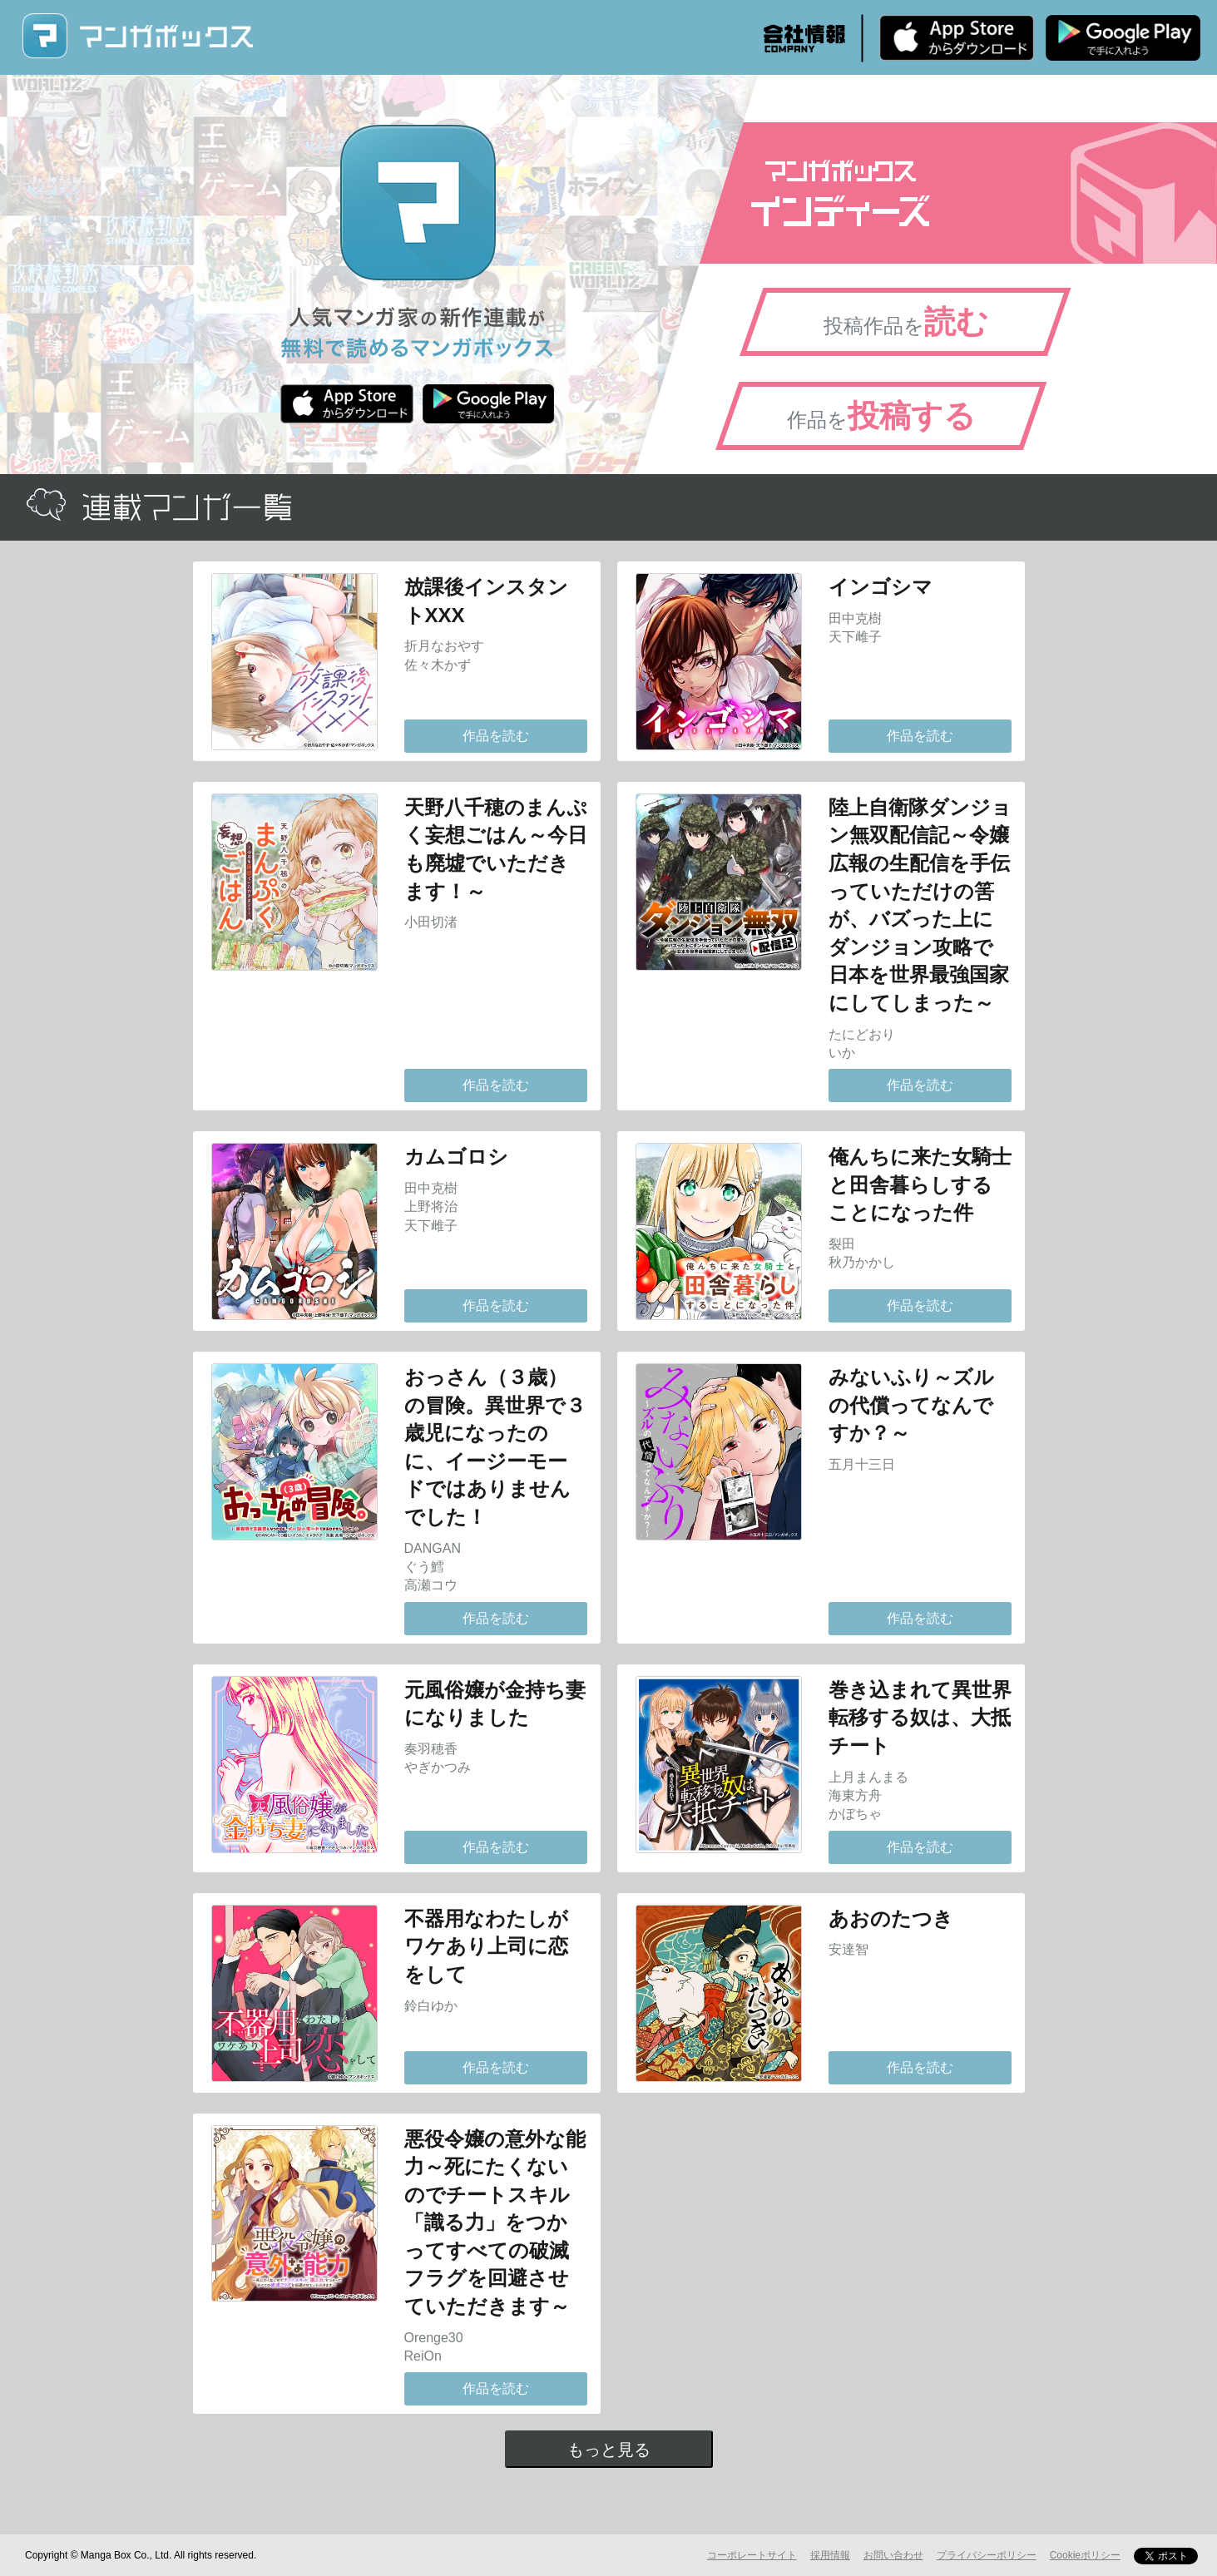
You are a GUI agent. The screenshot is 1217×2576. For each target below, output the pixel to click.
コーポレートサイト (752, 2555)
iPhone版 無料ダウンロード (956, 37)
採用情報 (830, 2555)
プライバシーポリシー (986, 2555)
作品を (881, 415)
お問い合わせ (893, 2555)
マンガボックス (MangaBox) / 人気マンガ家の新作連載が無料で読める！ (137, 36)
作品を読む (496, 736)
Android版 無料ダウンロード (1123, 37)
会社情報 (804, 38)
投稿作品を (906, 321)
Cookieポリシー (1085, 2555)
